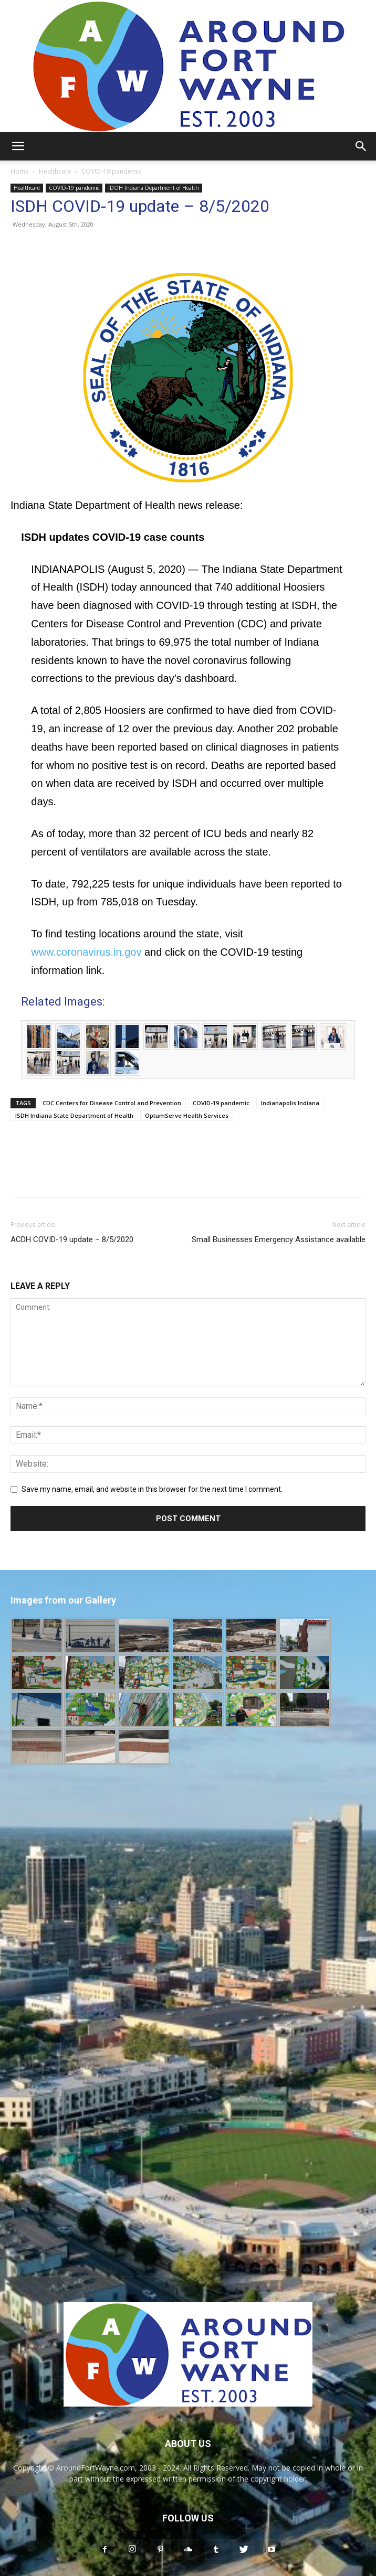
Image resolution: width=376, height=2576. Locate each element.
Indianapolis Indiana (290, 1103)
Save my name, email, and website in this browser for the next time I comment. (152, 1489)
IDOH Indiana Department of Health (153, 187)
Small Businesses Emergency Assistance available (278, 1239)
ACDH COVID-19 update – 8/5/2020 (72, 1239)
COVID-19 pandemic (111, 171)
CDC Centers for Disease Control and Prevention (112, 1103)
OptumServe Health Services (186, 1115)
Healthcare (55, 171)
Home (20, 171)
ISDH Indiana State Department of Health (74, 1115)
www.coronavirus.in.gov (86, 952)
